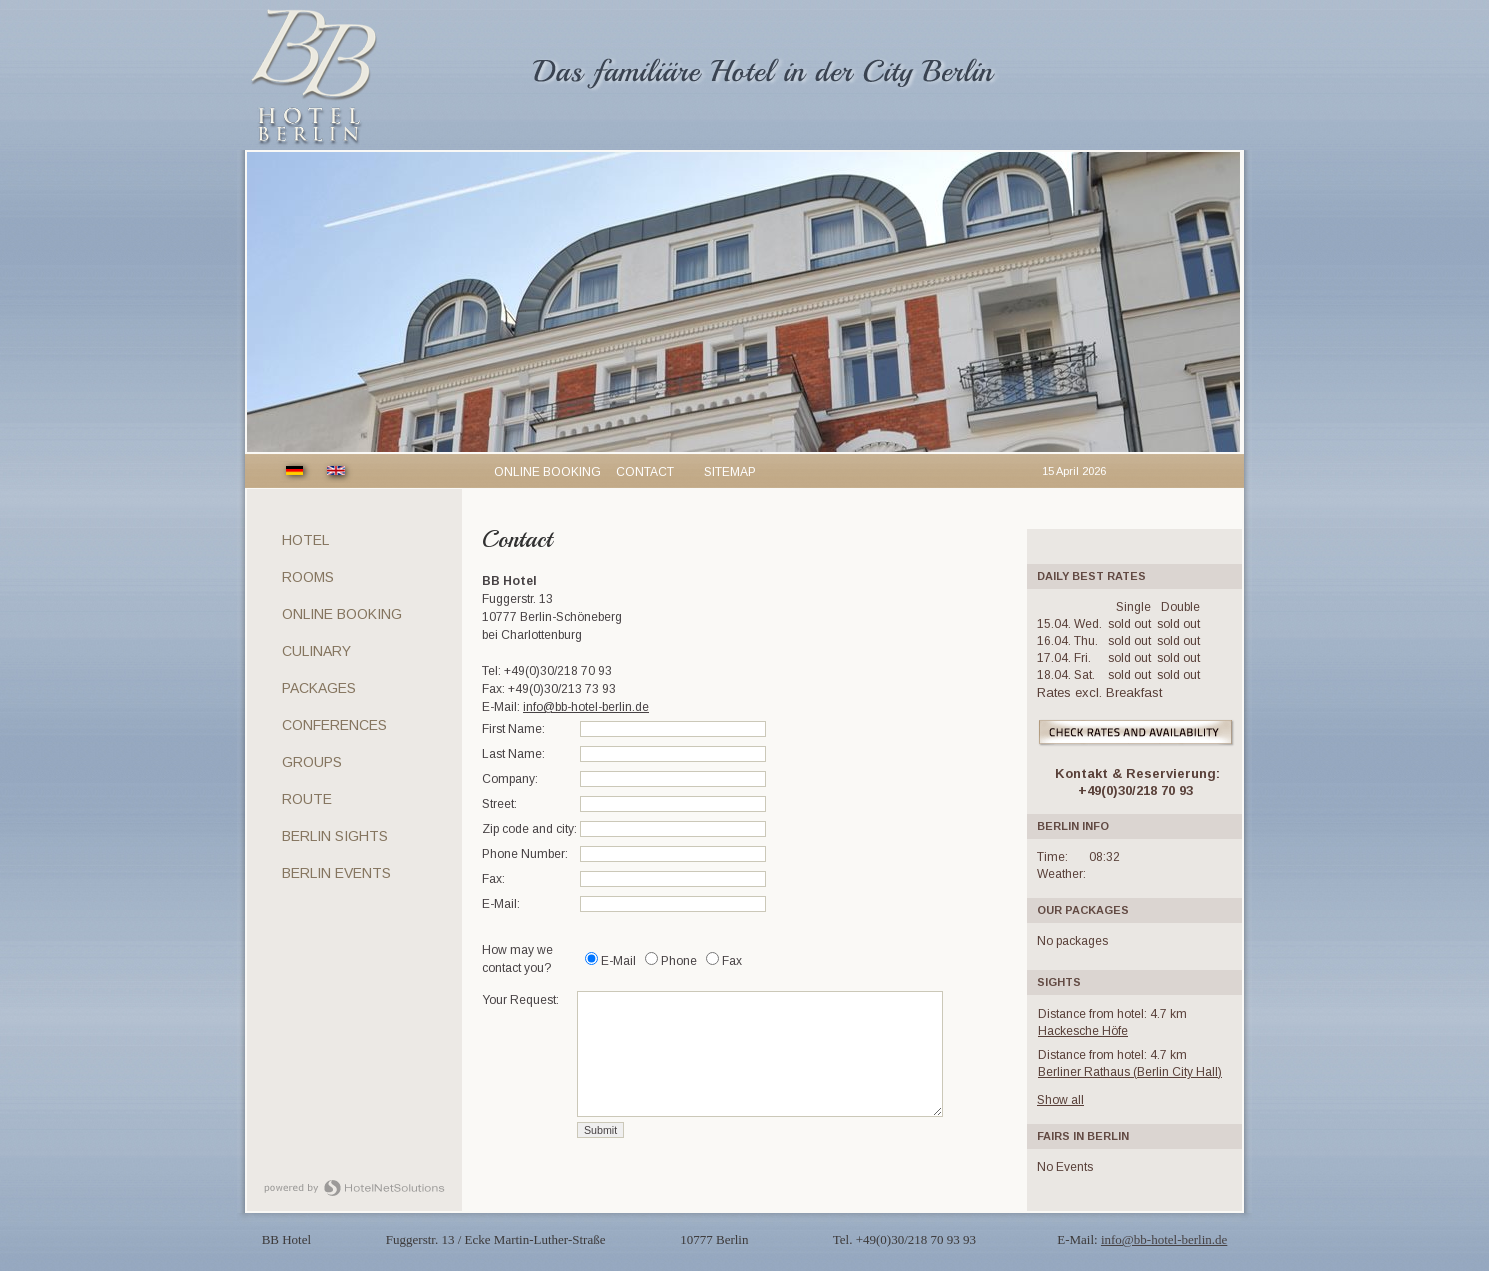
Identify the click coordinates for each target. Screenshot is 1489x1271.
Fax (732, 961)
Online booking (547, 472)
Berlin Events (336, 873)
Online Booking (342, 614)
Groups (312, 762)
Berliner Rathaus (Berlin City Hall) (1130, 1072)
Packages (319, 688)
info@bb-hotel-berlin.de (586, 707)
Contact (645, 472)
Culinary (316, 651)
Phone (679, 961)
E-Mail (618, 961)
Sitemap (730, 472)
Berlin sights (335, 836)
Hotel (305, 540)
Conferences (334, 725)
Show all (1060, 1100)
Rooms (308, 577)
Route (307, 799)
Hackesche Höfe (1083, 1031)
